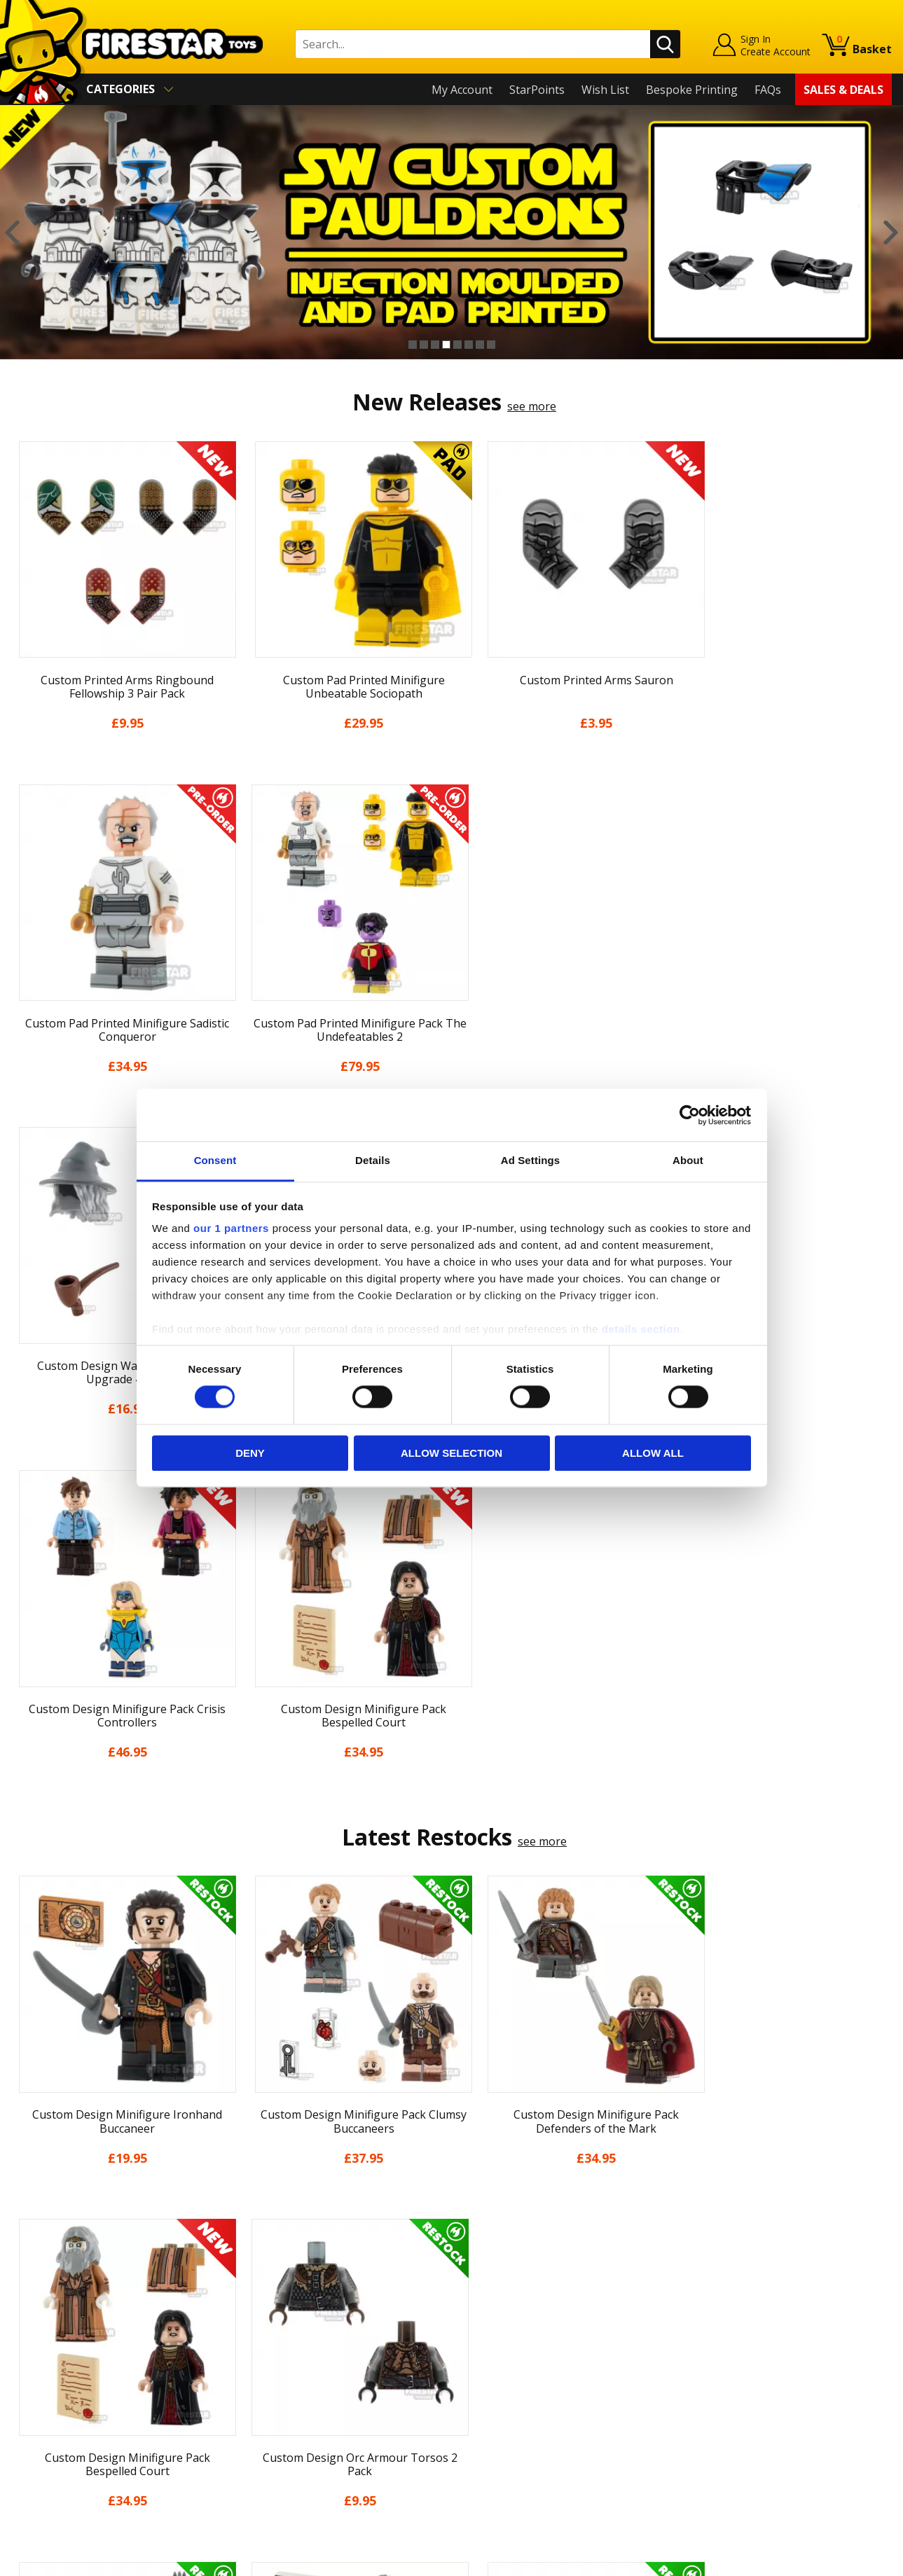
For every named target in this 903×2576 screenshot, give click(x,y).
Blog (23, 2336)
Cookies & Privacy (57, 2397)
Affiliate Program (276, 2429)
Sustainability (46, 2437)
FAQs (767, 89)
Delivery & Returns (60, 2356)
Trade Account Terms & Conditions (323, 2406)
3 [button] (435, 344)
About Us (35, 2296)
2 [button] (424, 344)
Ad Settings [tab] (530, 1160)
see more (531, 406)
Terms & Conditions (63, 2377)
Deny (250, 1453)
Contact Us (260, 2256)
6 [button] (468, 344)
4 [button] (446, 344)
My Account (462, 89)
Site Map (34, 2457)
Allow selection (451, 1453)
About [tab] (688, 1160)
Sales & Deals (843, 89)
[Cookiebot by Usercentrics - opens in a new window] (689, 1115)
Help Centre (262, 2279)
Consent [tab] (215, 1160)
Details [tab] (372, 1160)
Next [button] (890, 232)
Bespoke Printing (692, 89)
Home (27, 2256)
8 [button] (491, 344)
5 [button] (457, 344)
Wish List (605, 89)
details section (641, 1329)
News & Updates (54, 2316)
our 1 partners (231, 1228)
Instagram (559, 2311)
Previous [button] (12, 232)
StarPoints (537, 89)
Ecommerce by (839, 2560)
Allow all (653, 1453)
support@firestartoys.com (299, 2324)
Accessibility (42, 2417)
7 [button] (480, 344)
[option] (451, 232)
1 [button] (412, 344)
